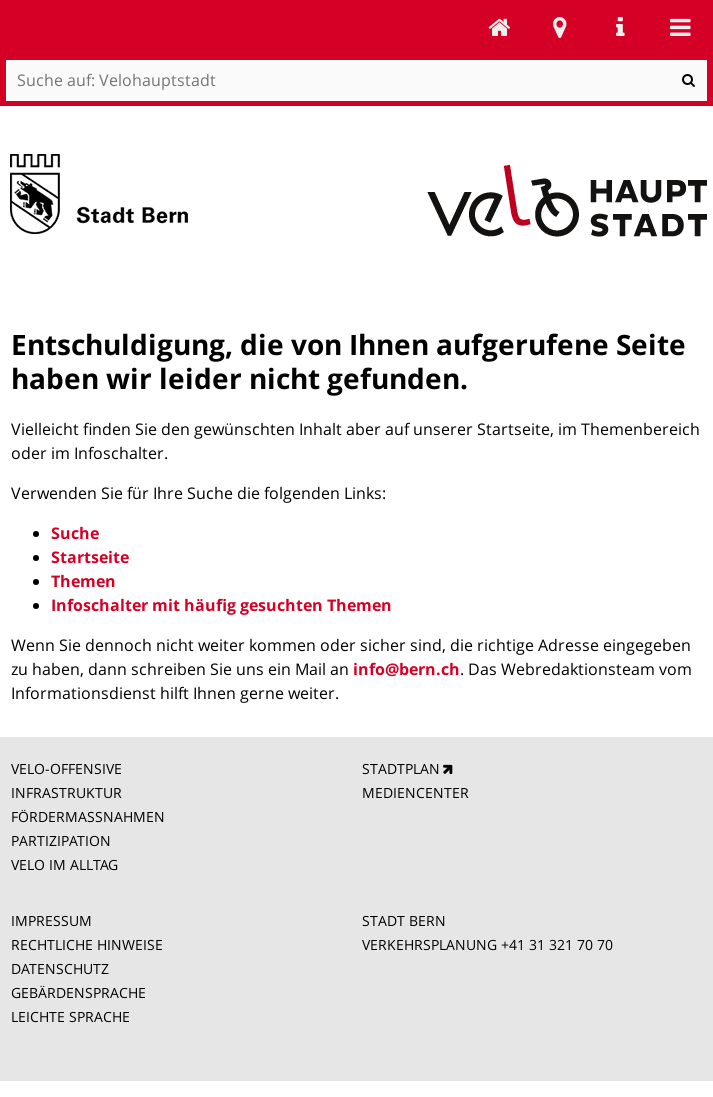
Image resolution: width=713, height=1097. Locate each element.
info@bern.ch (406, 669)
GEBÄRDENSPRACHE (78, 992)
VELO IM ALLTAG (64, 864)
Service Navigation (620, 27)
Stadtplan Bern (560, 27)
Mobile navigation (680, 27)
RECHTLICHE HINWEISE (87, 944)
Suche (75, 533)
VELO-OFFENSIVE (66, 768)
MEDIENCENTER (415, 792)
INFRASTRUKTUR (66, 792)
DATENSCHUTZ (60, 968)
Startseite (90, 557)
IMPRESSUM (51, 920)
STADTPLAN (401, 768)
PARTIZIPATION (61, 840)
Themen (83, 581)
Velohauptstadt (500, 27)
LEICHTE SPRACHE (70, 1016)
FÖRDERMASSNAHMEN (88, 816)
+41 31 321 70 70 (557, 944)
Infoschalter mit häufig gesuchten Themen (221, 605)
